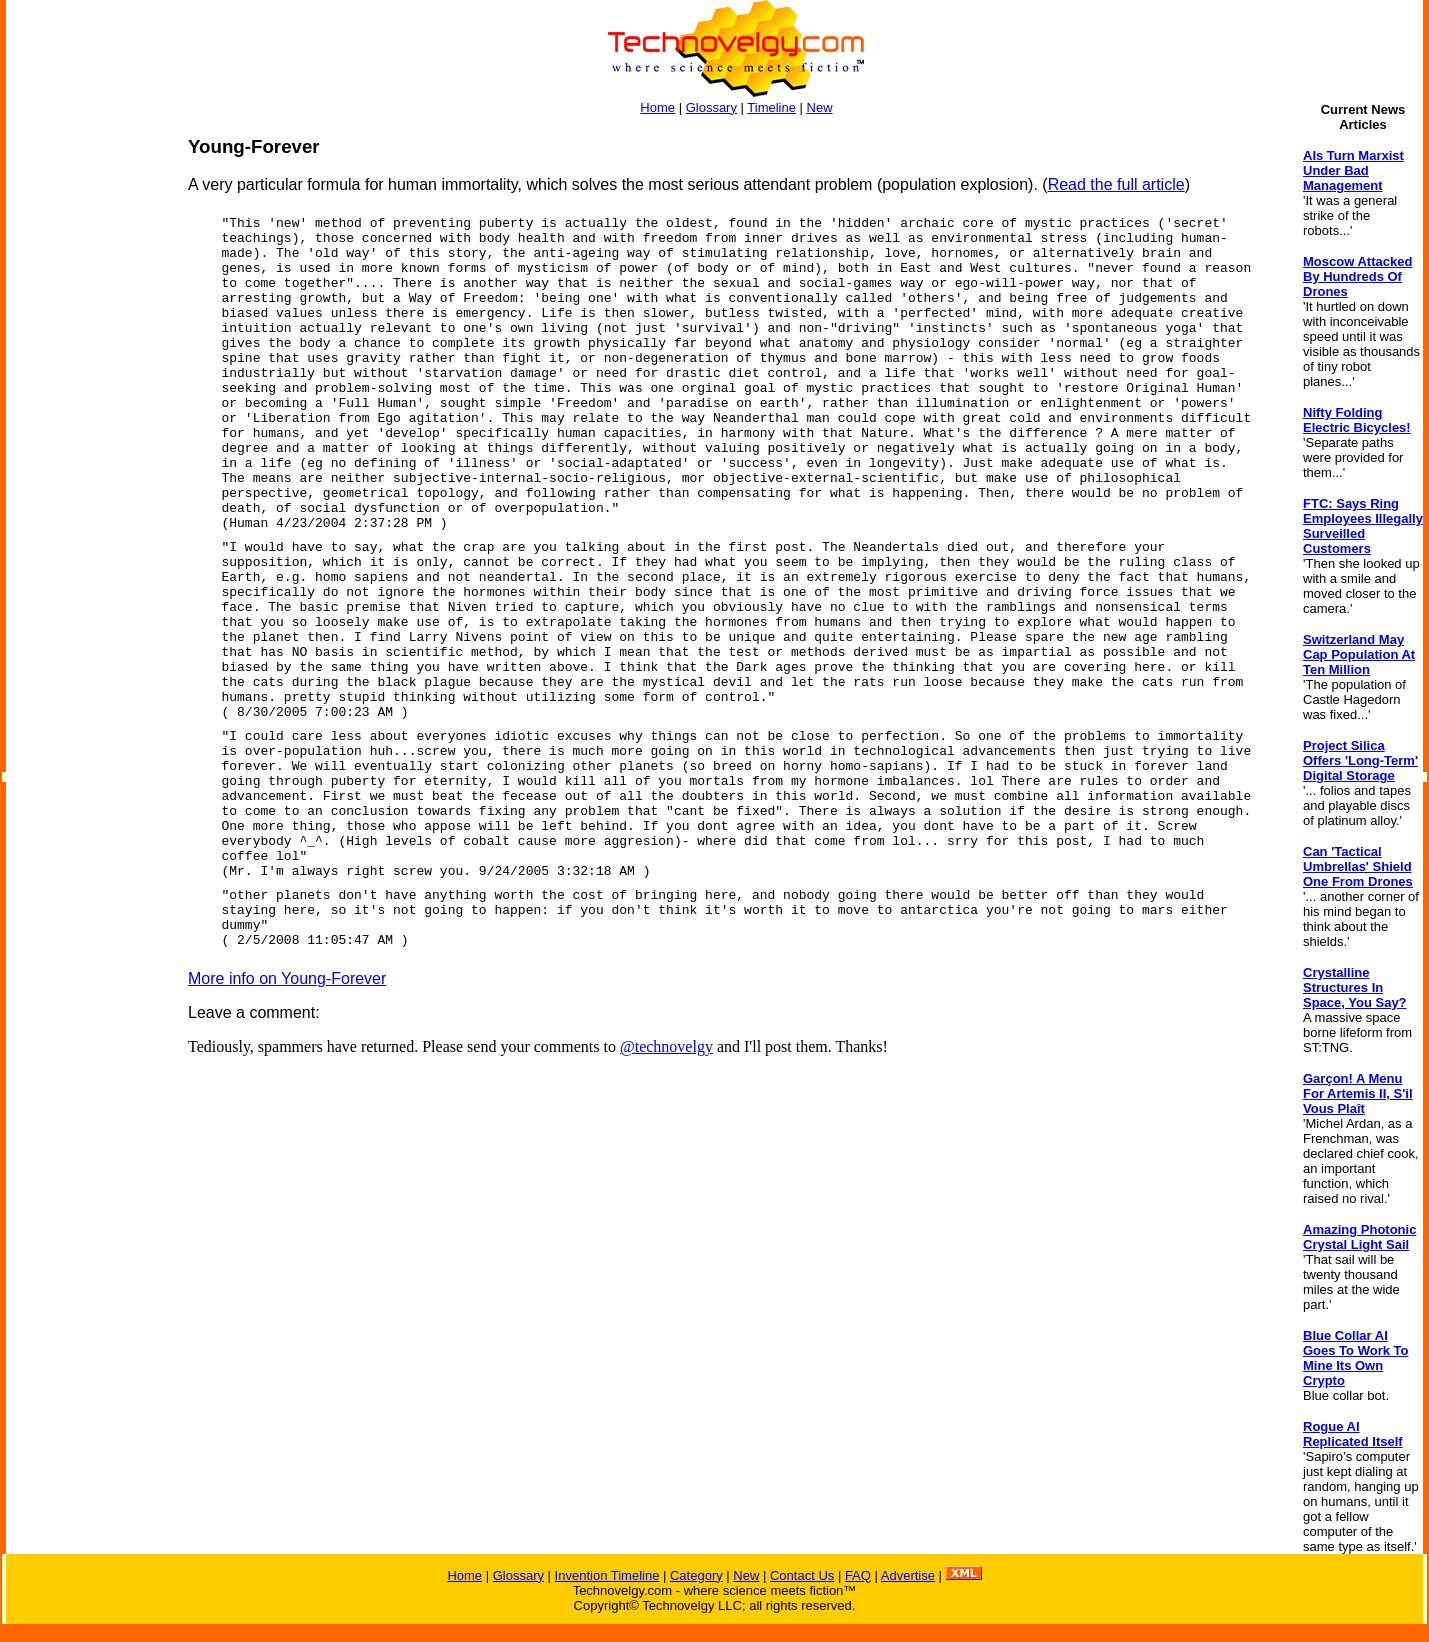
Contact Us (802, 1575)
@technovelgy (666, 1046)
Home (657, 107)
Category (696, 1575)
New (820, 107)
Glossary (711, 107)
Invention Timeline (607, 1575)
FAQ (858, 1575)
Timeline (771, 107)
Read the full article (1116, 184)
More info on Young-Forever (287, 978)
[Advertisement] (86, 436)
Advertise (908, 1575)
